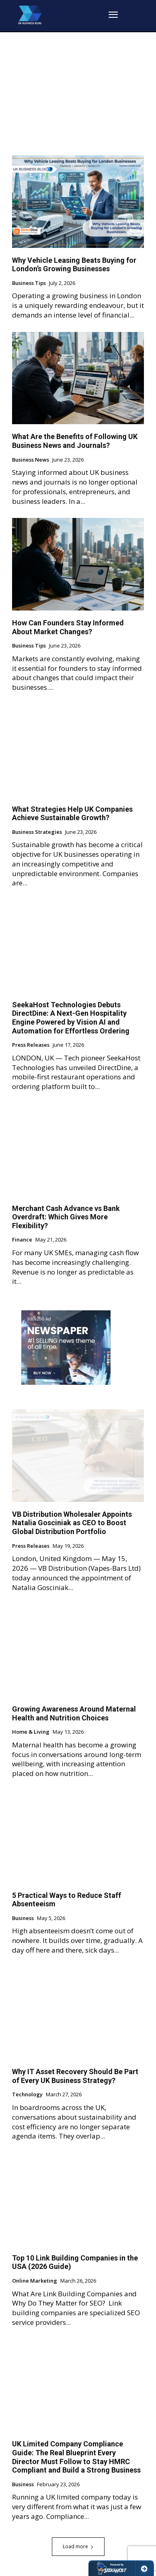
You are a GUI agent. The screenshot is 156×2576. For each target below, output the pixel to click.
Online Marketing (34, 2281)
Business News (30, 460)
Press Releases (30, 1045)
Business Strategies (37, 832)
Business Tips (29, 283)
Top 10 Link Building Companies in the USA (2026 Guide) (75, 2262)
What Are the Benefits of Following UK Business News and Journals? (75, 441)
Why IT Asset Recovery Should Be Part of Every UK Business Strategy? (75, 2076)
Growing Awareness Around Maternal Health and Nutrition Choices (74, 1713)
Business (23, 1918)
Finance (22, 1240)
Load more (78, 2546)
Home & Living (30, 1732)
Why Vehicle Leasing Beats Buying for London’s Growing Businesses (74, 264)
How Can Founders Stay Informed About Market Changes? (68, 627)
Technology (27, 2094)
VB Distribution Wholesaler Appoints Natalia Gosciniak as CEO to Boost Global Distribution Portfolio (72, 1523)
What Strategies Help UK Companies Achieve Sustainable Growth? (72, 813)
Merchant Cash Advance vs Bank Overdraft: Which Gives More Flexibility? (66, 1217)
